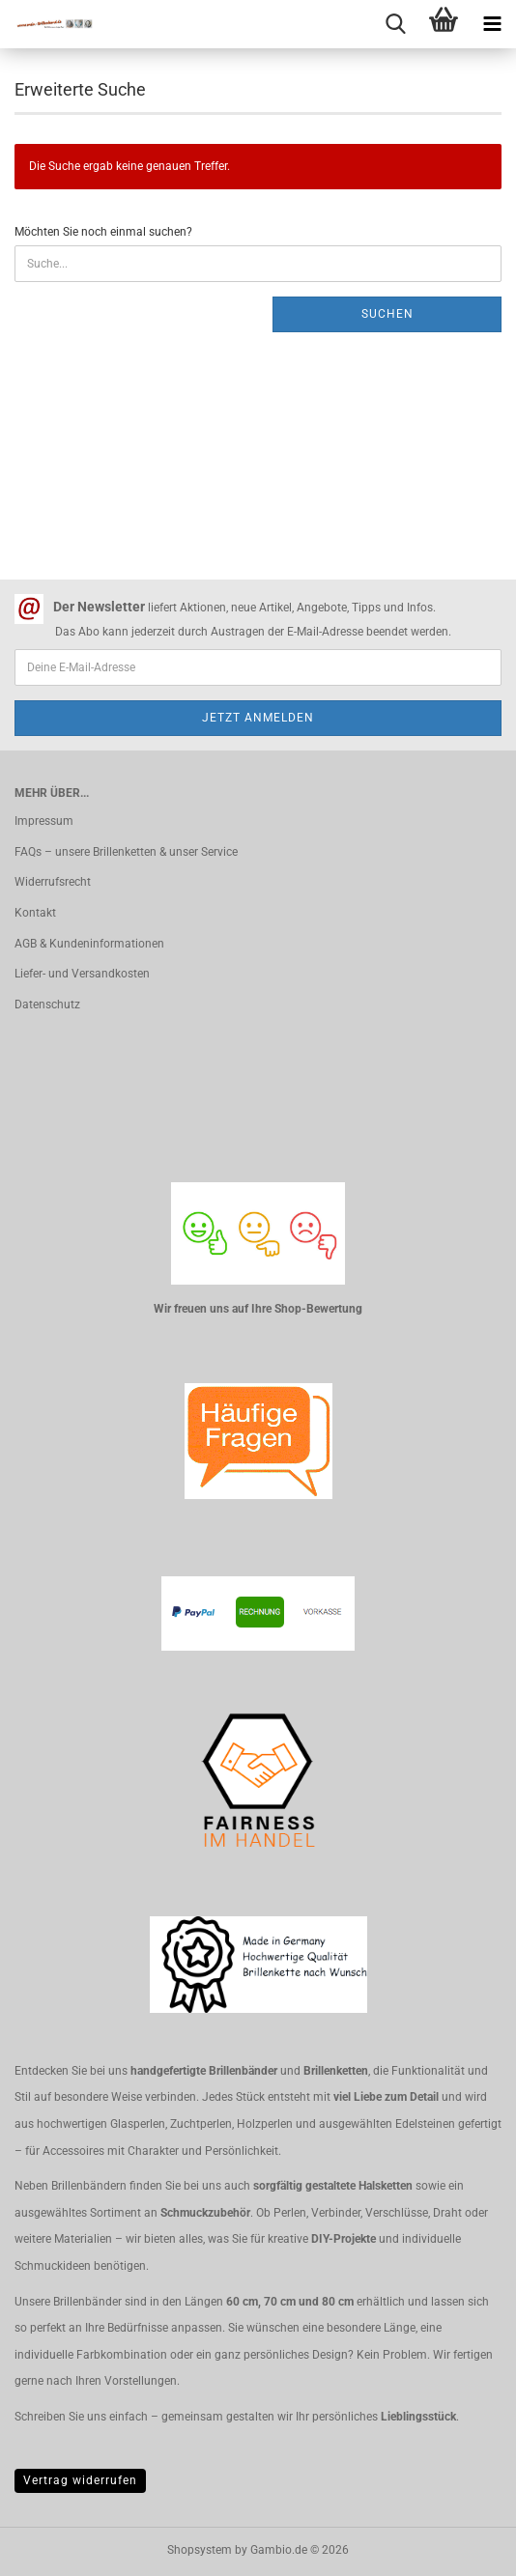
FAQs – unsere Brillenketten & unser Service (126, 852)
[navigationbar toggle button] (492, 24)
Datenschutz (47, 1004)
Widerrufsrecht (52, 882)
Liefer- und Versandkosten (82, 973)
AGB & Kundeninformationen (89, 943)
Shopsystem (199, 2550)
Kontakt (35, 913)
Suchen (387, 314)
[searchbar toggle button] (395, 24)
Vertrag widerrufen (80, 2480)
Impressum (43, 821)
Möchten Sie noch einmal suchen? (103, 232)
